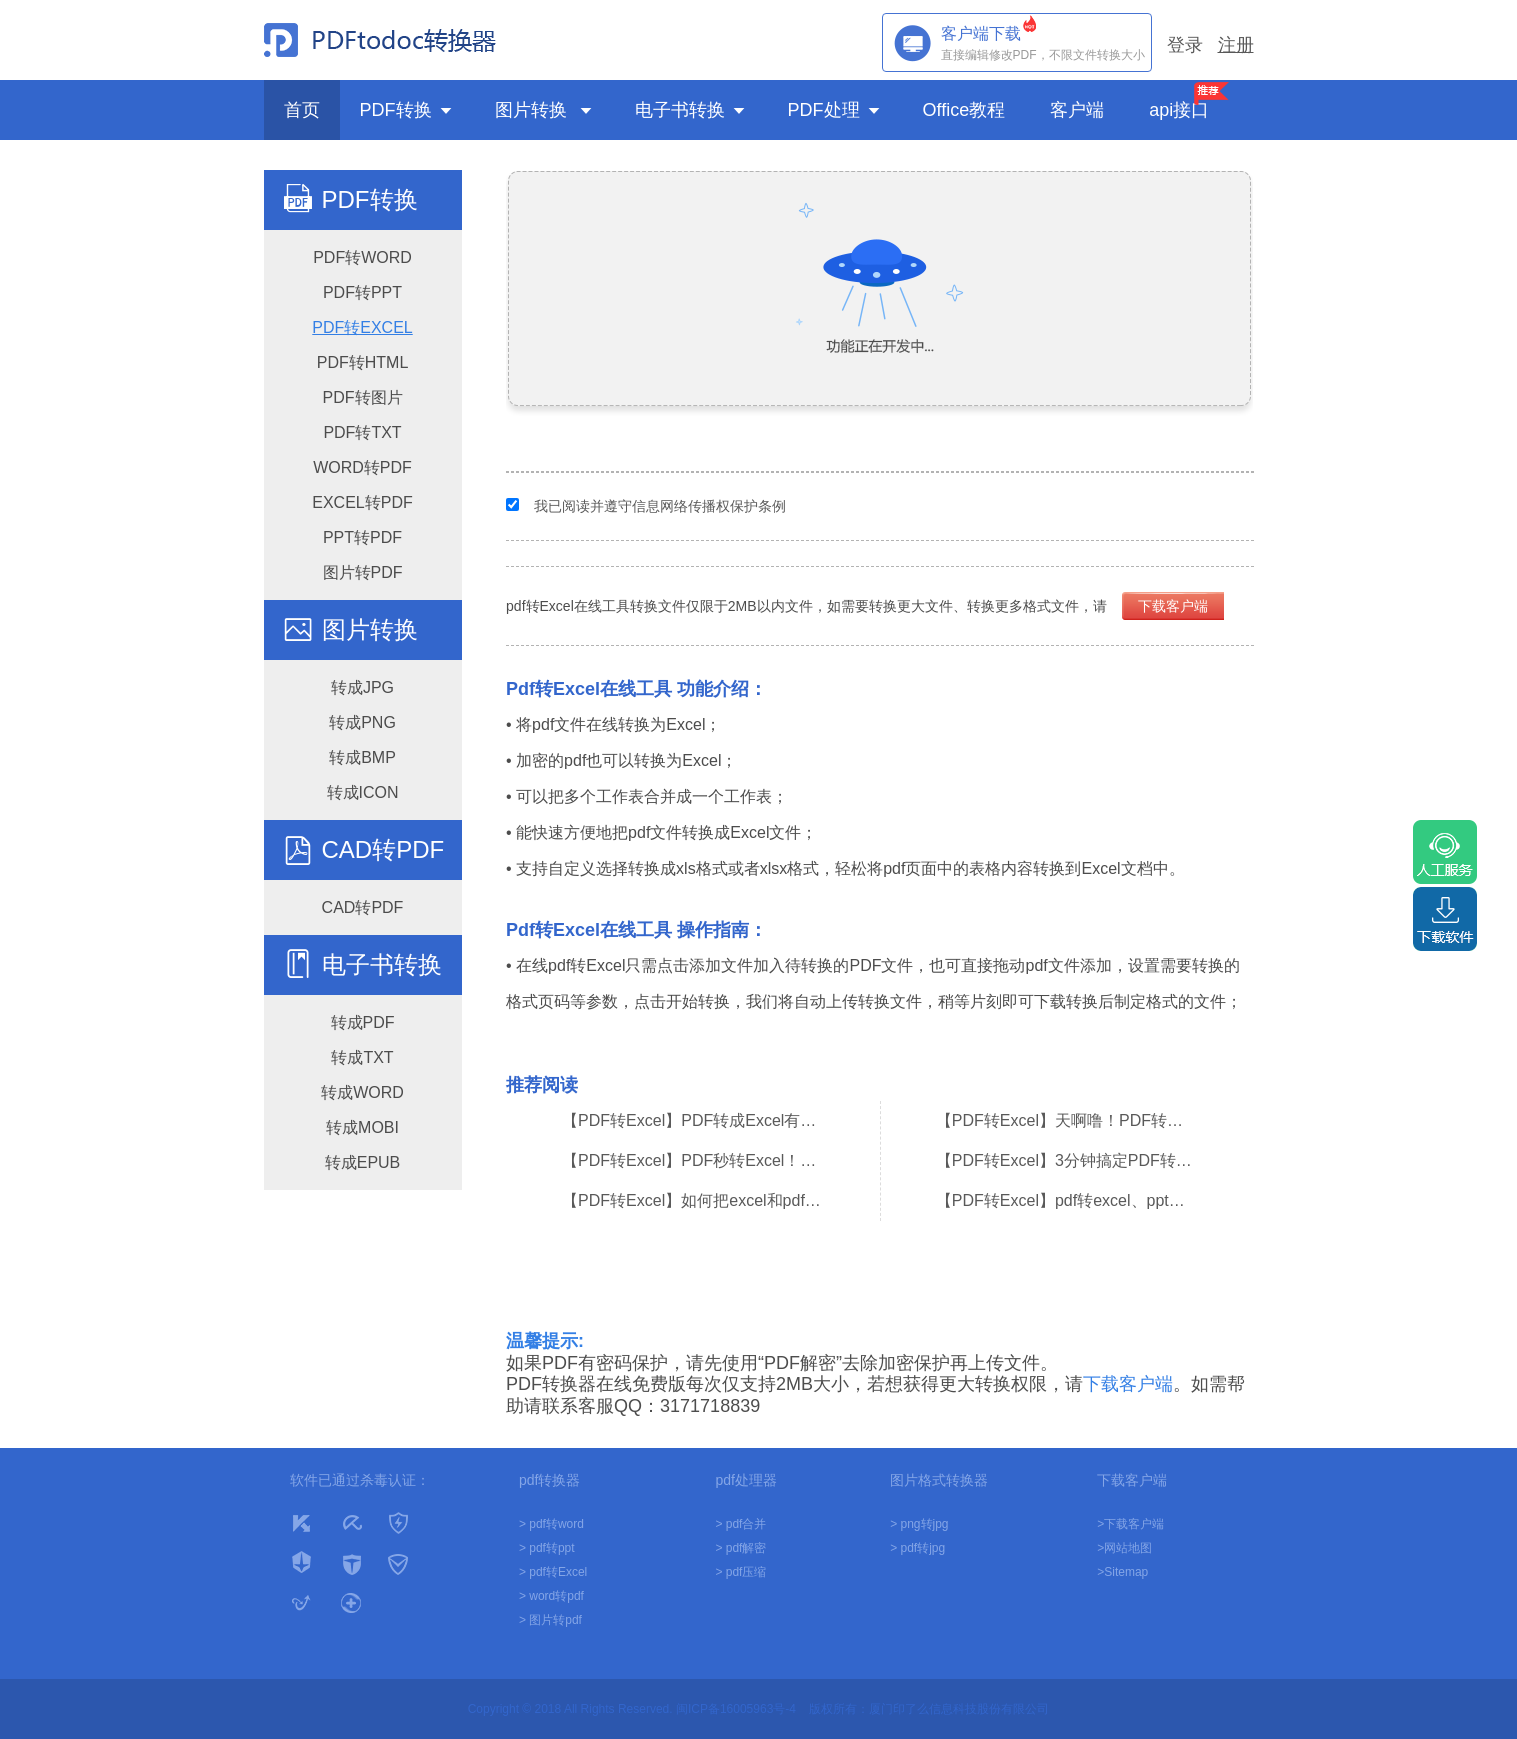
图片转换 (545, 110)
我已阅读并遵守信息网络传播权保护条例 (660, 506)
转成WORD (362, 1092)
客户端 (1079, 110)
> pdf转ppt (547, 1548)
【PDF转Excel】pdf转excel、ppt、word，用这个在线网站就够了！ (1067, 1200)
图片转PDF (363, 572)
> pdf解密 (740, 1548)
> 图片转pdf (550, 1620)
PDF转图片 (363, 397)
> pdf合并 (740, 1524)
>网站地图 (1124, 1548)
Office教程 (967, 110)
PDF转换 (407, 110)
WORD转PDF (362, 467)
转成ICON (363, 792)
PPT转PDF (362, 537)
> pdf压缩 (740, 1572)
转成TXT (362, 1057)
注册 (1236, 45)
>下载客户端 (1130, 1524)
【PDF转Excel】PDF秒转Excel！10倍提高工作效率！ (693, 1160)
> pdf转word (551, 1524)
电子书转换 (691, 110)
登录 (1185, 45)
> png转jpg (919, 1524)
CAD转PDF (383, 849)
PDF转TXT (362, 432)
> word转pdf (551, 1596)
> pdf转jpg (917, 1548)
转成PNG (362, 722)
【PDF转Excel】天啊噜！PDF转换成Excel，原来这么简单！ (1067, 1120)
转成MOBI (362, 1127)
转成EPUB (363, 1162)
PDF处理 (835, 110)
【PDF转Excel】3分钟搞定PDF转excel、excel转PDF (1067, 1160)
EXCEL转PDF (362, 502)
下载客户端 (1173, 606)
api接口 (1179, 110)
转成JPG (362, 687)
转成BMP (362, 757)
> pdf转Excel (553, 1572)
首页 (302, 110)
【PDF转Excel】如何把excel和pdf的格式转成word (693, 1200)
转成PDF (363, 1022)
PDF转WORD (362, 257)
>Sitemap (1122, 1572)
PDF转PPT (362, 292)
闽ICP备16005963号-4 (736, 1709)
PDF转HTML (363, 362)
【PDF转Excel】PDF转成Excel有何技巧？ (693, 1120)
